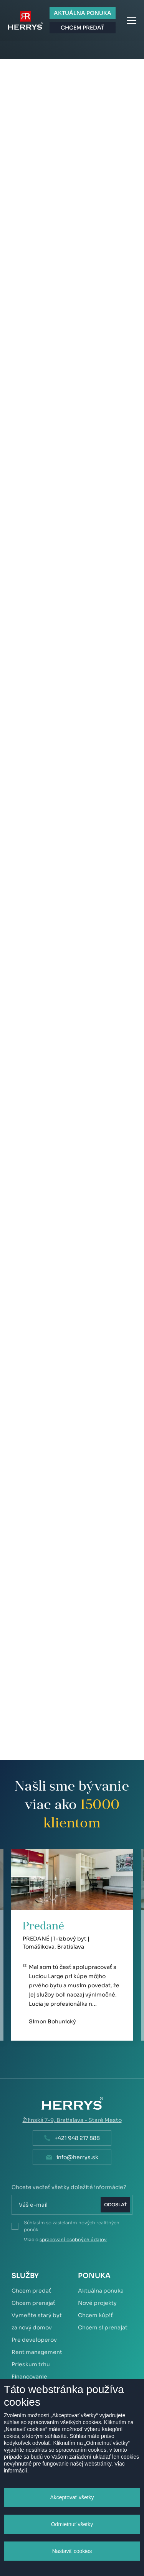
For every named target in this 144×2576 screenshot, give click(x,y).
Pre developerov (34, 2339)
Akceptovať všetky (72, 2497)
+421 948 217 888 (77, 2138)
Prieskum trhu (31, 2364)
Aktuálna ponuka (101, 2290)
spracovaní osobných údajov (73, 2239)
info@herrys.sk (77, 2157)
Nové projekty (97, 2302)
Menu (131, 20)
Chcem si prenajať (102, 2327)
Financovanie (29, 2376)
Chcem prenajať (33, 2302)
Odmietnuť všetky (72, 2524)
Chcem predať (31, 2290)
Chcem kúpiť (95, 2315)
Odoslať (115, 2204)
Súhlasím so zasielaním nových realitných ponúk (71, 2226)
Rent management (37, 2352)
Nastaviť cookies (72, 2551)
